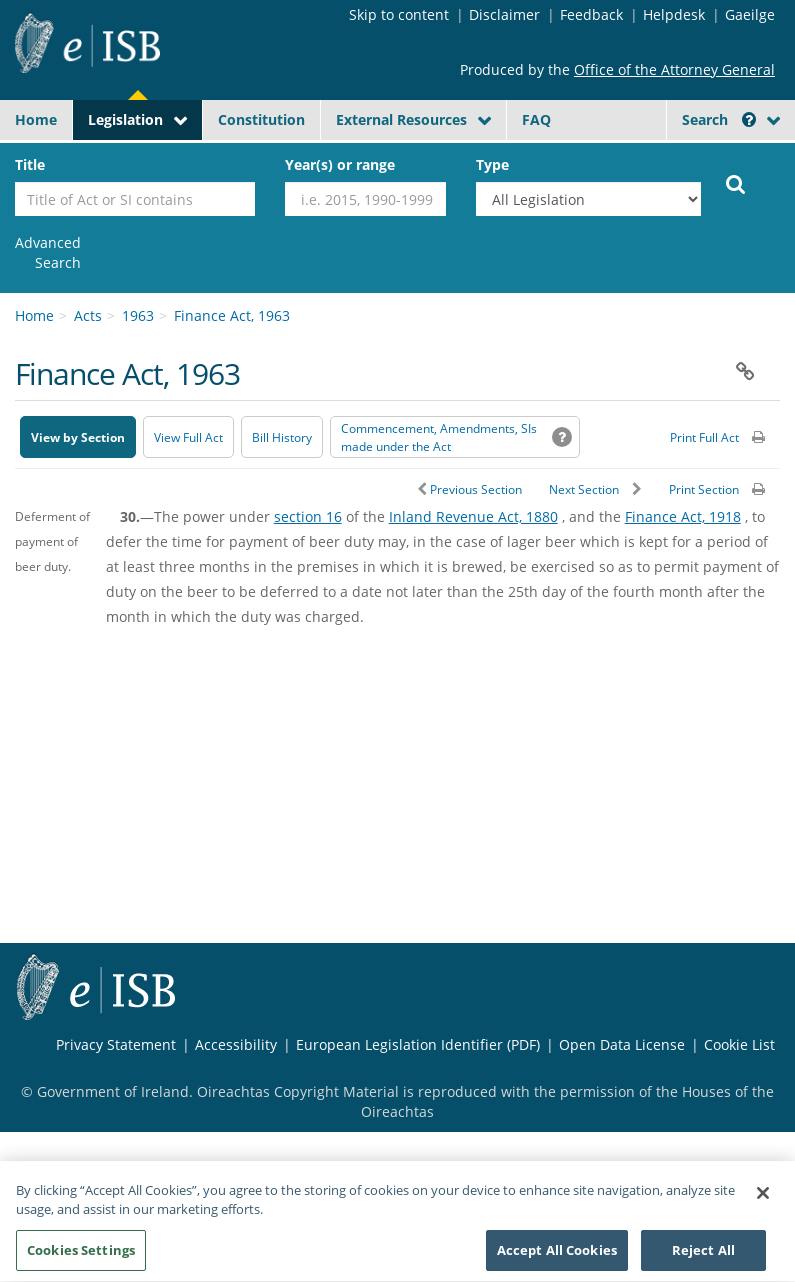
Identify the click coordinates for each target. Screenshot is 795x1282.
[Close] (763, 1200)
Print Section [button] (704, 489)
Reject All (703, 1257)
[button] (749, 119)
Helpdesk (674, 14)
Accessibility (236, 1044)
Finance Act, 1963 (232, 315)
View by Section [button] (78, 437)
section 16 (308, 516)
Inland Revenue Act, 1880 (473, 516)
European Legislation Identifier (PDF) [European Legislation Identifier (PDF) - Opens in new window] (418, 1044)
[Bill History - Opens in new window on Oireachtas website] (282, 437)
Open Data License (622, 1044)
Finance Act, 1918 (683, 516)
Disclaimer (504, 14)
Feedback (591, 14)
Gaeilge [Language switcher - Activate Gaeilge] (750, 14)
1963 (138, 315)
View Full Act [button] (188, 437)
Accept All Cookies (557, 1257)
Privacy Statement (116, 1044)
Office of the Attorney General (674, 69)
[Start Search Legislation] (736, 183)
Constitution (261, 119)
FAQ (536, 119)
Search (719, 119)
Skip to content (399, 14)
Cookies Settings (81, 1257)
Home (36, 119)
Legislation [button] (125, 119)
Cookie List (739, 1044)
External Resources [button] (401, 119)
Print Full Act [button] (704, 437)
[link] (48, 253)
